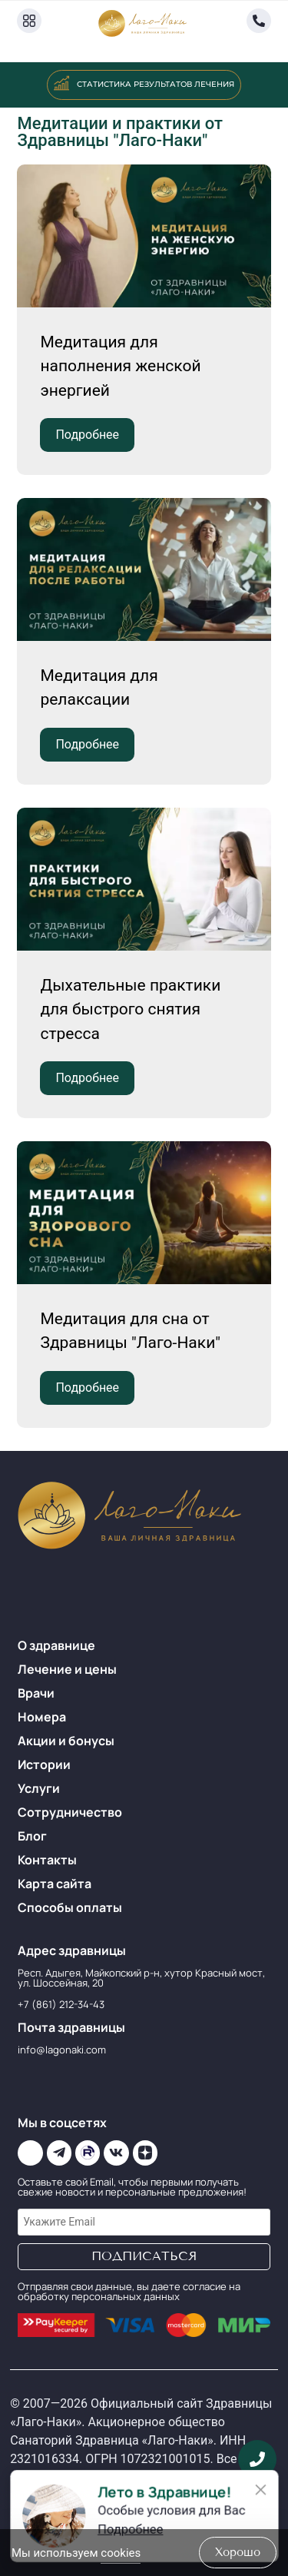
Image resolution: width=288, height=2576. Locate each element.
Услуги (39, 1788)
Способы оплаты (70, 1907)
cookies (121, 2553)
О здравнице (56, 1645)
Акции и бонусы (66, 1740)
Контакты (47, 1859)
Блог (32, 1835)
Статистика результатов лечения (155, 84)
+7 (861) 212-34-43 (61, 2004)
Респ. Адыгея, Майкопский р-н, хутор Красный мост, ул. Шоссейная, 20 (141, 1978)
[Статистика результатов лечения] (61, 83)
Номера (42, 1716)
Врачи (36, 1693)
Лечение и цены (67, 1669)
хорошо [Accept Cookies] (237, 2552)
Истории (44, 1764)
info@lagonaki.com (62, 2049)
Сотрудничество (70, 1812)
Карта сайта (54, 1883)
